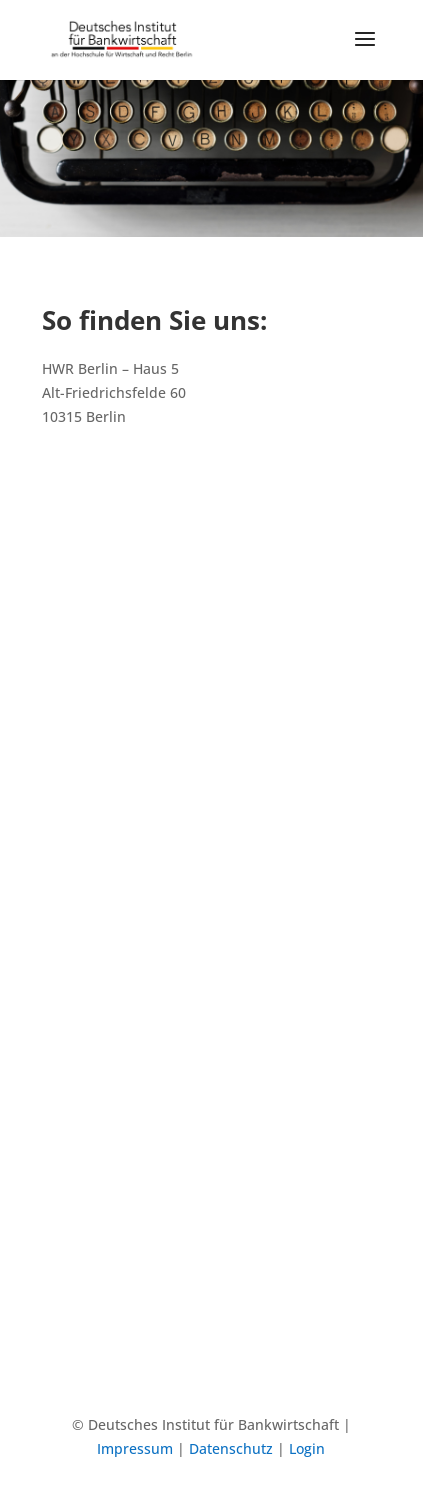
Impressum (135, 1448)
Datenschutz (231, 1448)
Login (307, 1448)
